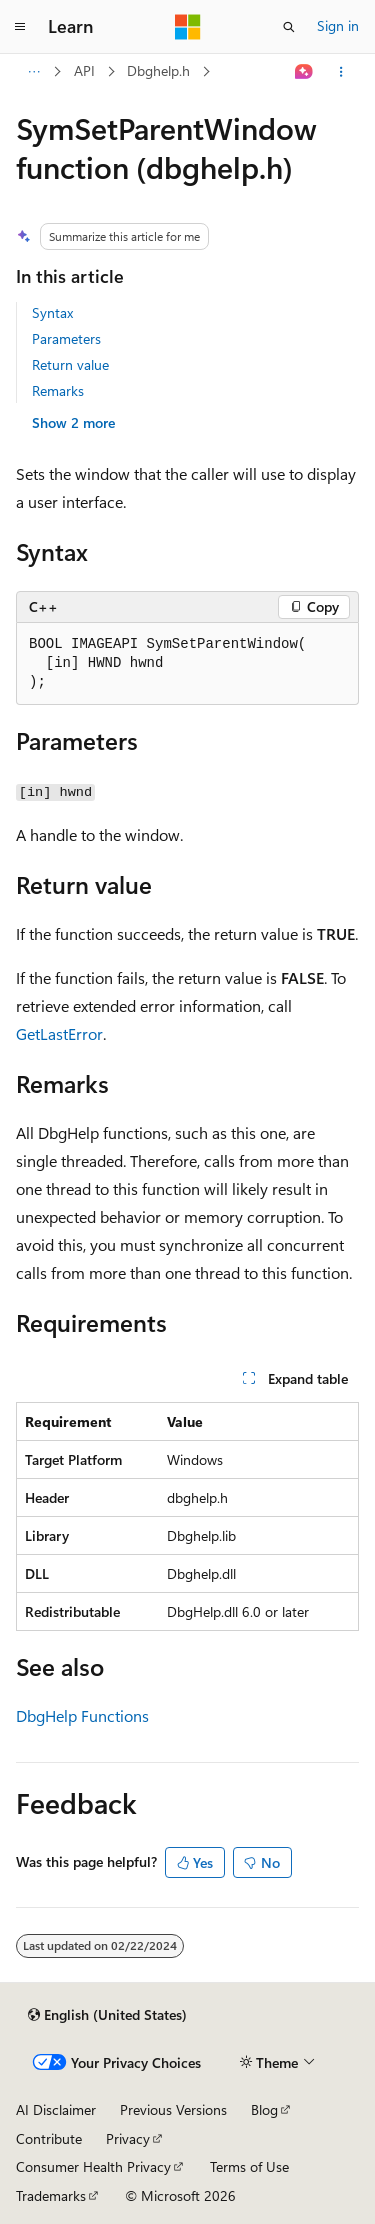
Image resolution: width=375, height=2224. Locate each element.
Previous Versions (173, 2109)
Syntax (52, 312)
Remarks (58, 390)
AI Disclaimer (56, 2109)
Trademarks (51, 2195)
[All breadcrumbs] (33, 72)
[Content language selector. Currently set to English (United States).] (107, 2015)
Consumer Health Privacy (93, 2166)
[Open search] (289, 27)
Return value (70, 364)
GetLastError (59, 1033)
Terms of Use (249, 2166)
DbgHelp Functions (82, 1715)
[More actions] (341, 72)
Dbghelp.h (158, 70)
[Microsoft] (188, 27)
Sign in (338, 25)
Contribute (49, 2138)
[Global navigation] (20, 27)
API (84, 70)
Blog (264, 2109)
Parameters (66, 338)
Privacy (128, 2138)
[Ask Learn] (304, 72)
